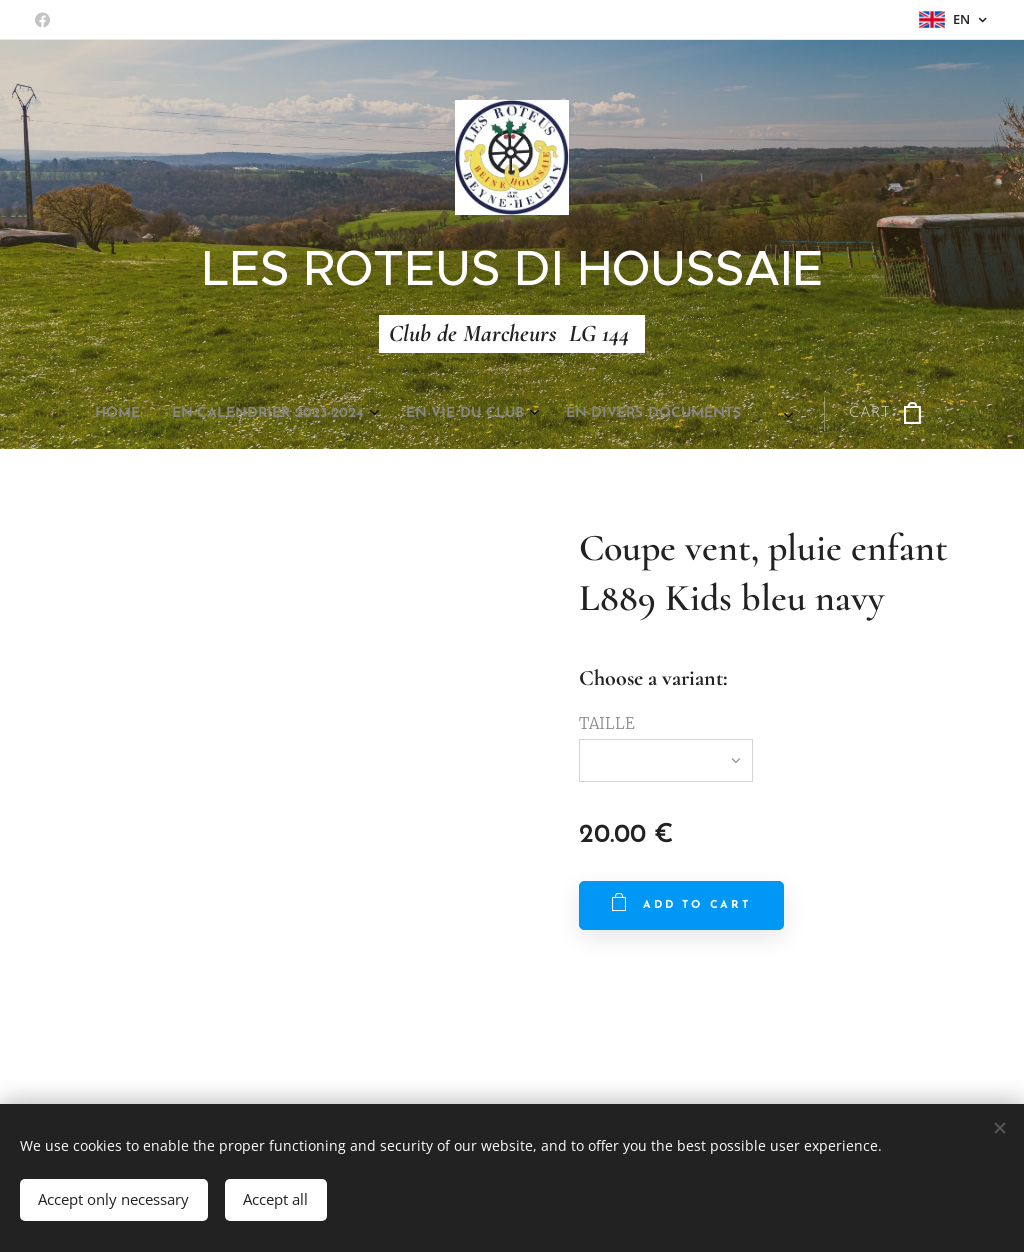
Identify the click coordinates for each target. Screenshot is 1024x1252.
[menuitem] (301, 414)
